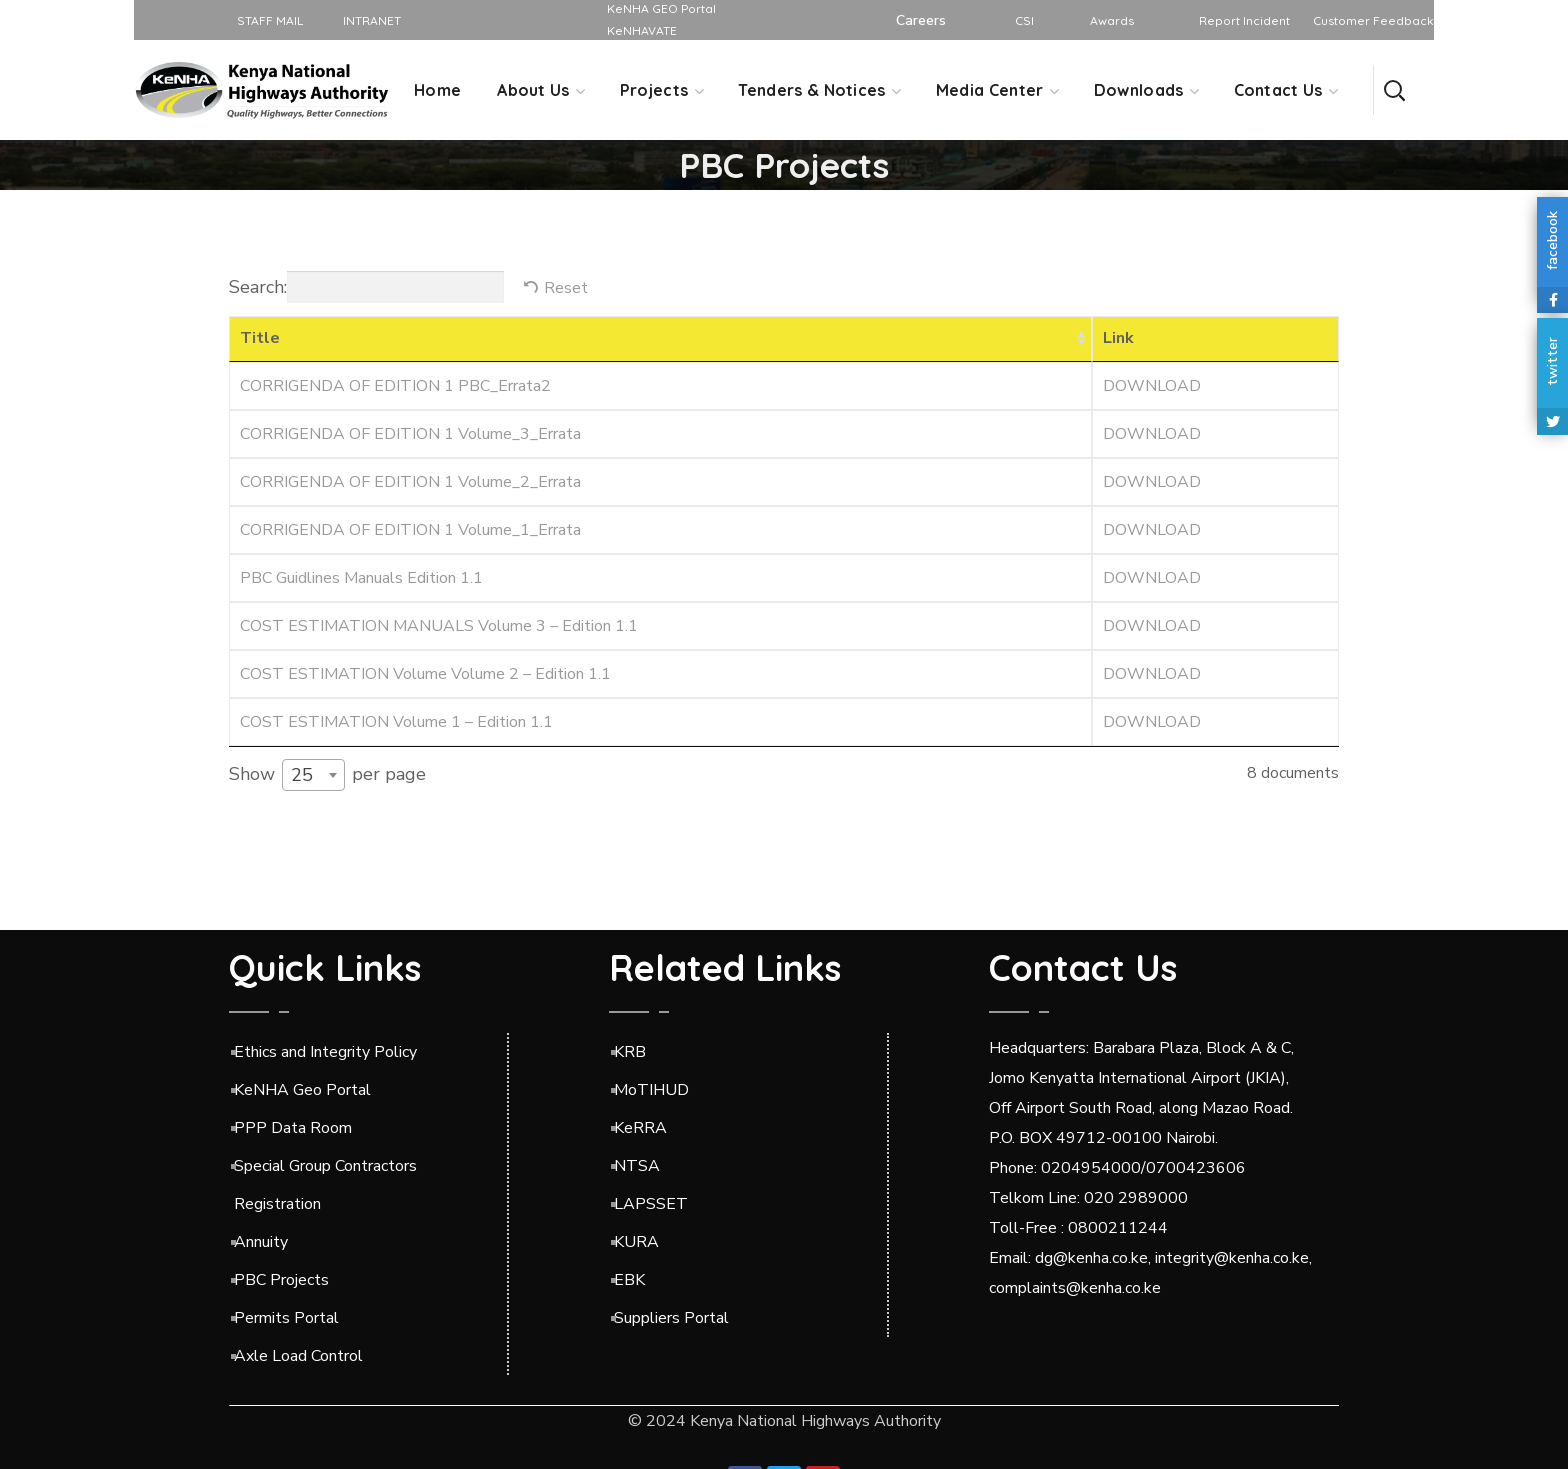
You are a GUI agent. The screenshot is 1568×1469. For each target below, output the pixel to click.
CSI (1024, 20)
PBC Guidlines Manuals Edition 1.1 (361, 578)
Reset (566, 288)
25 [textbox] (302, 775)
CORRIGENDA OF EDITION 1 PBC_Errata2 (395, 386)
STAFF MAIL (262, 20)
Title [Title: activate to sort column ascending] (260, 338)
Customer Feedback (1373, 20)
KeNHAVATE (642, 30)
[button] (1394, 90)
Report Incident (1244, 20)
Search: (366, 287)
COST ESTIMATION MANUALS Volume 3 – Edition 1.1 (439, 626)
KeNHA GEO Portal (661, 8)
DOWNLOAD (1152, 386)
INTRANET (364, 20)
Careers (921, 20)
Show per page (327, 775)
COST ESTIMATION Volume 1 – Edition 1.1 (396, 722)
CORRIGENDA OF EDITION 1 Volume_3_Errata (410, 434)
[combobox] (313, 775)
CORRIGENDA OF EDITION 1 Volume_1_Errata (410, 530)
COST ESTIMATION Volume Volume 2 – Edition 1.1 (425, 674)
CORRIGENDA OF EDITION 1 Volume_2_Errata (410, 482)
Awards (1112, 20)
